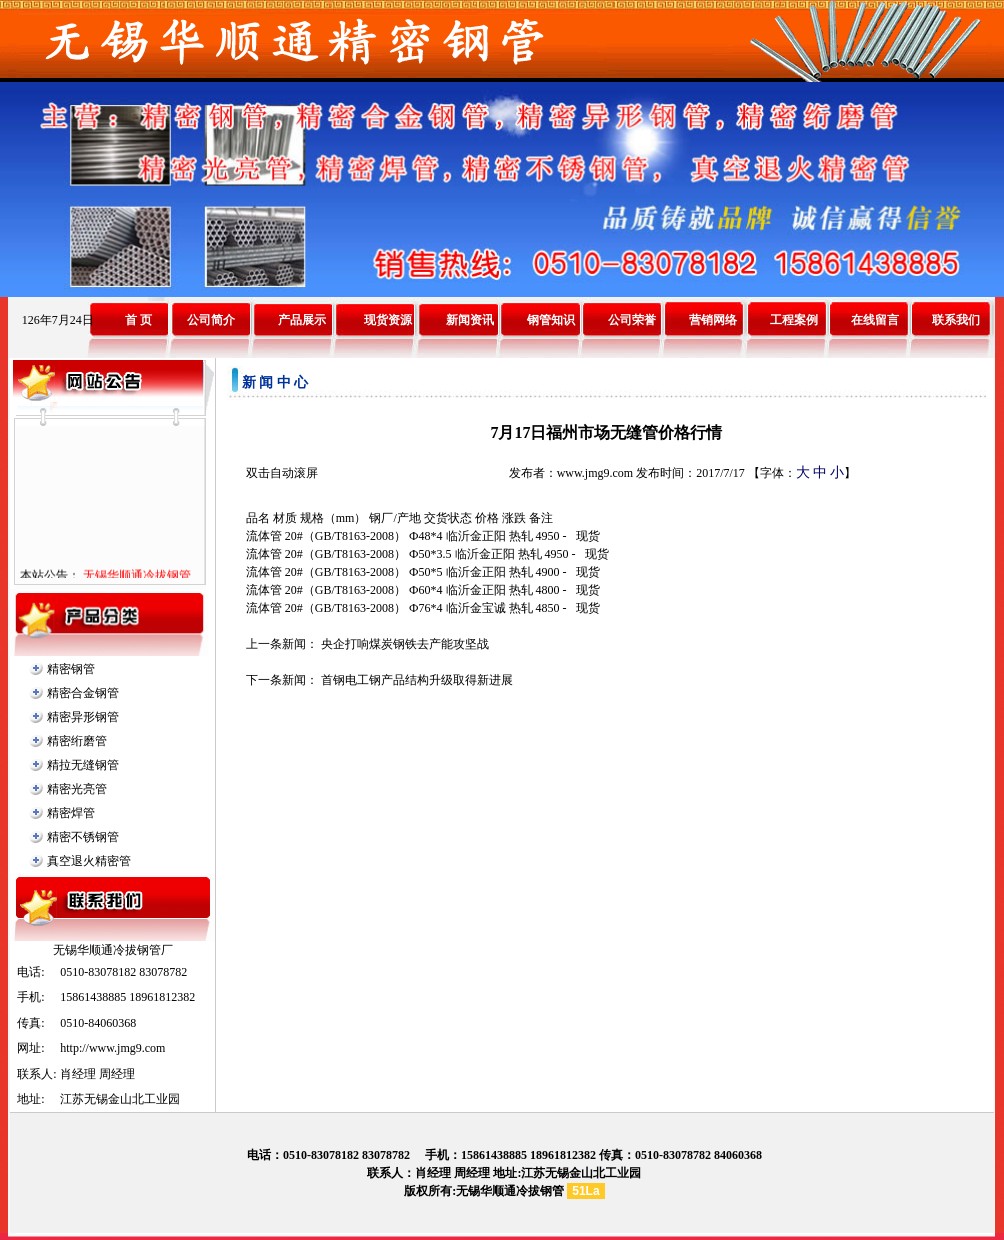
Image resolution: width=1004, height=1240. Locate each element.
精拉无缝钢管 (83, 765)
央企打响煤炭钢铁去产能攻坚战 (405, 644)
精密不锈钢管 (83, 837)
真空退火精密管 (89, 861)
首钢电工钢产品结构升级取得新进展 (417, 680)
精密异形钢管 (83, 717)
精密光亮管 (77, 789)
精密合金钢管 (83, 693)
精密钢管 (71, 669)
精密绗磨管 (77, 741)
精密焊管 (71, 813)
